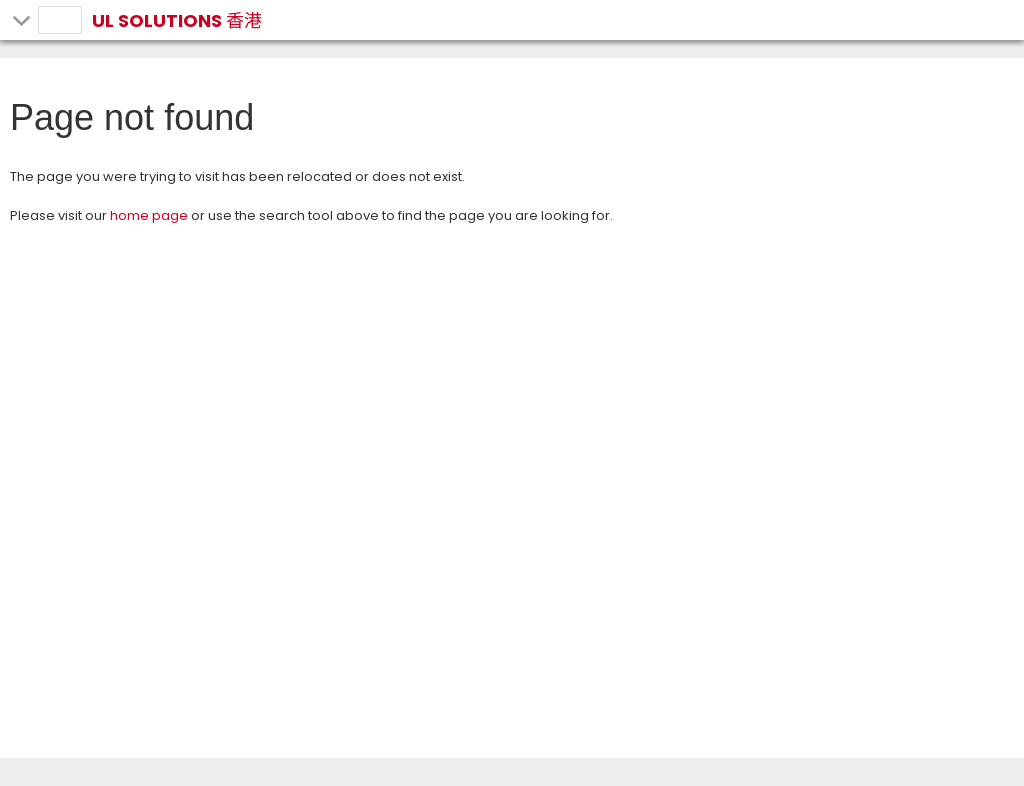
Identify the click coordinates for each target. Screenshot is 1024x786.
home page (149, 215)
